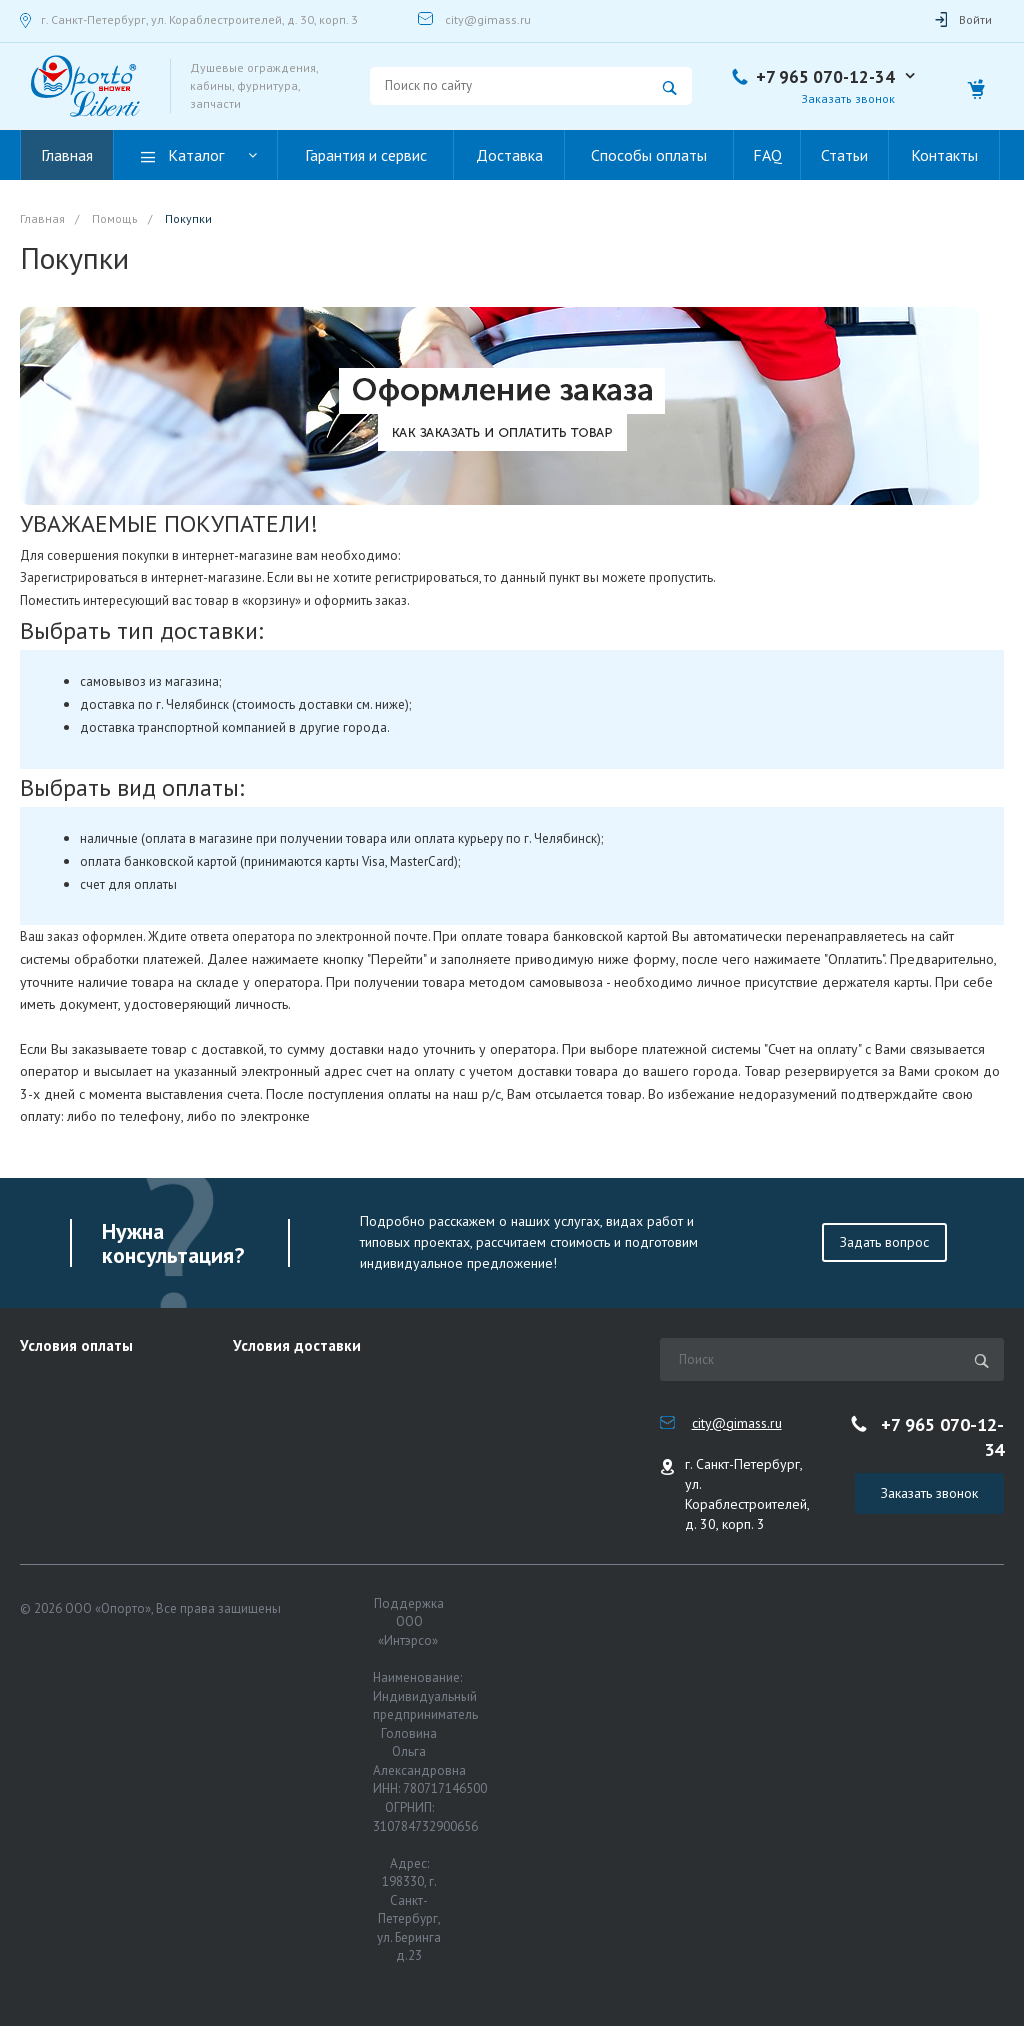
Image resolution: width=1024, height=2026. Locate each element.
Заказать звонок (848, 98)
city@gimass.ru (488, 19)
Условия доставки (297, 1346)
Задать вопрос (884, 1242)
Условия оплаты (76, 1346)
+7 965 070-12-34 (825, 77)
